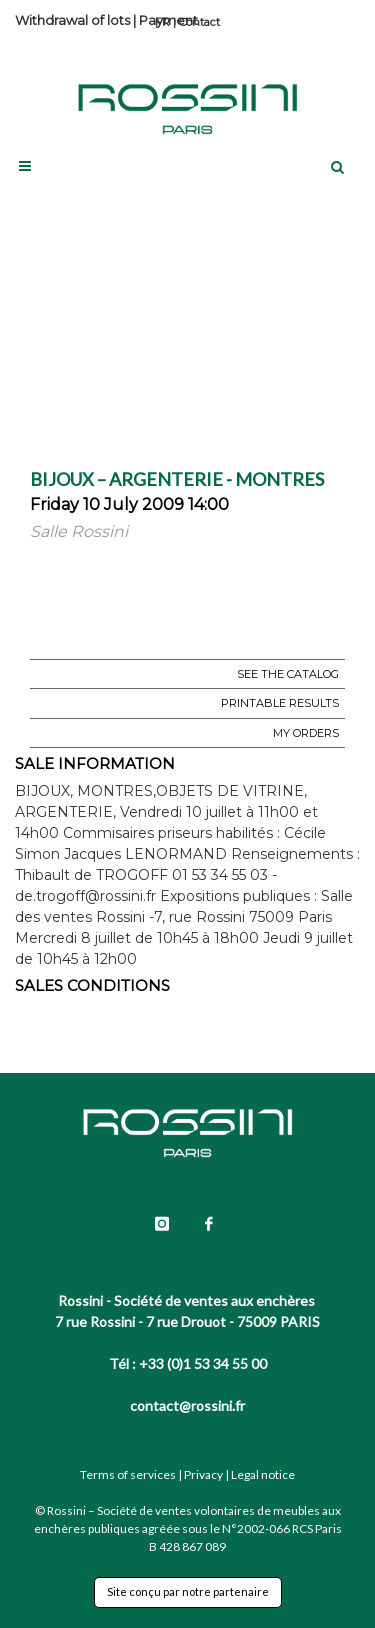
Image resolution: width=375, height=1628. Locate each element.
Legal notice (263, 1474)
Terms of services (128, 1474)
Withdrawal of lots (72, 20)
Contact (199, 22)
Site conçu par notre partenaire (188, 1591)
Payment (168, 20)
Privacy (203, 1474)
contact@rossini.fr (187, 1405)
